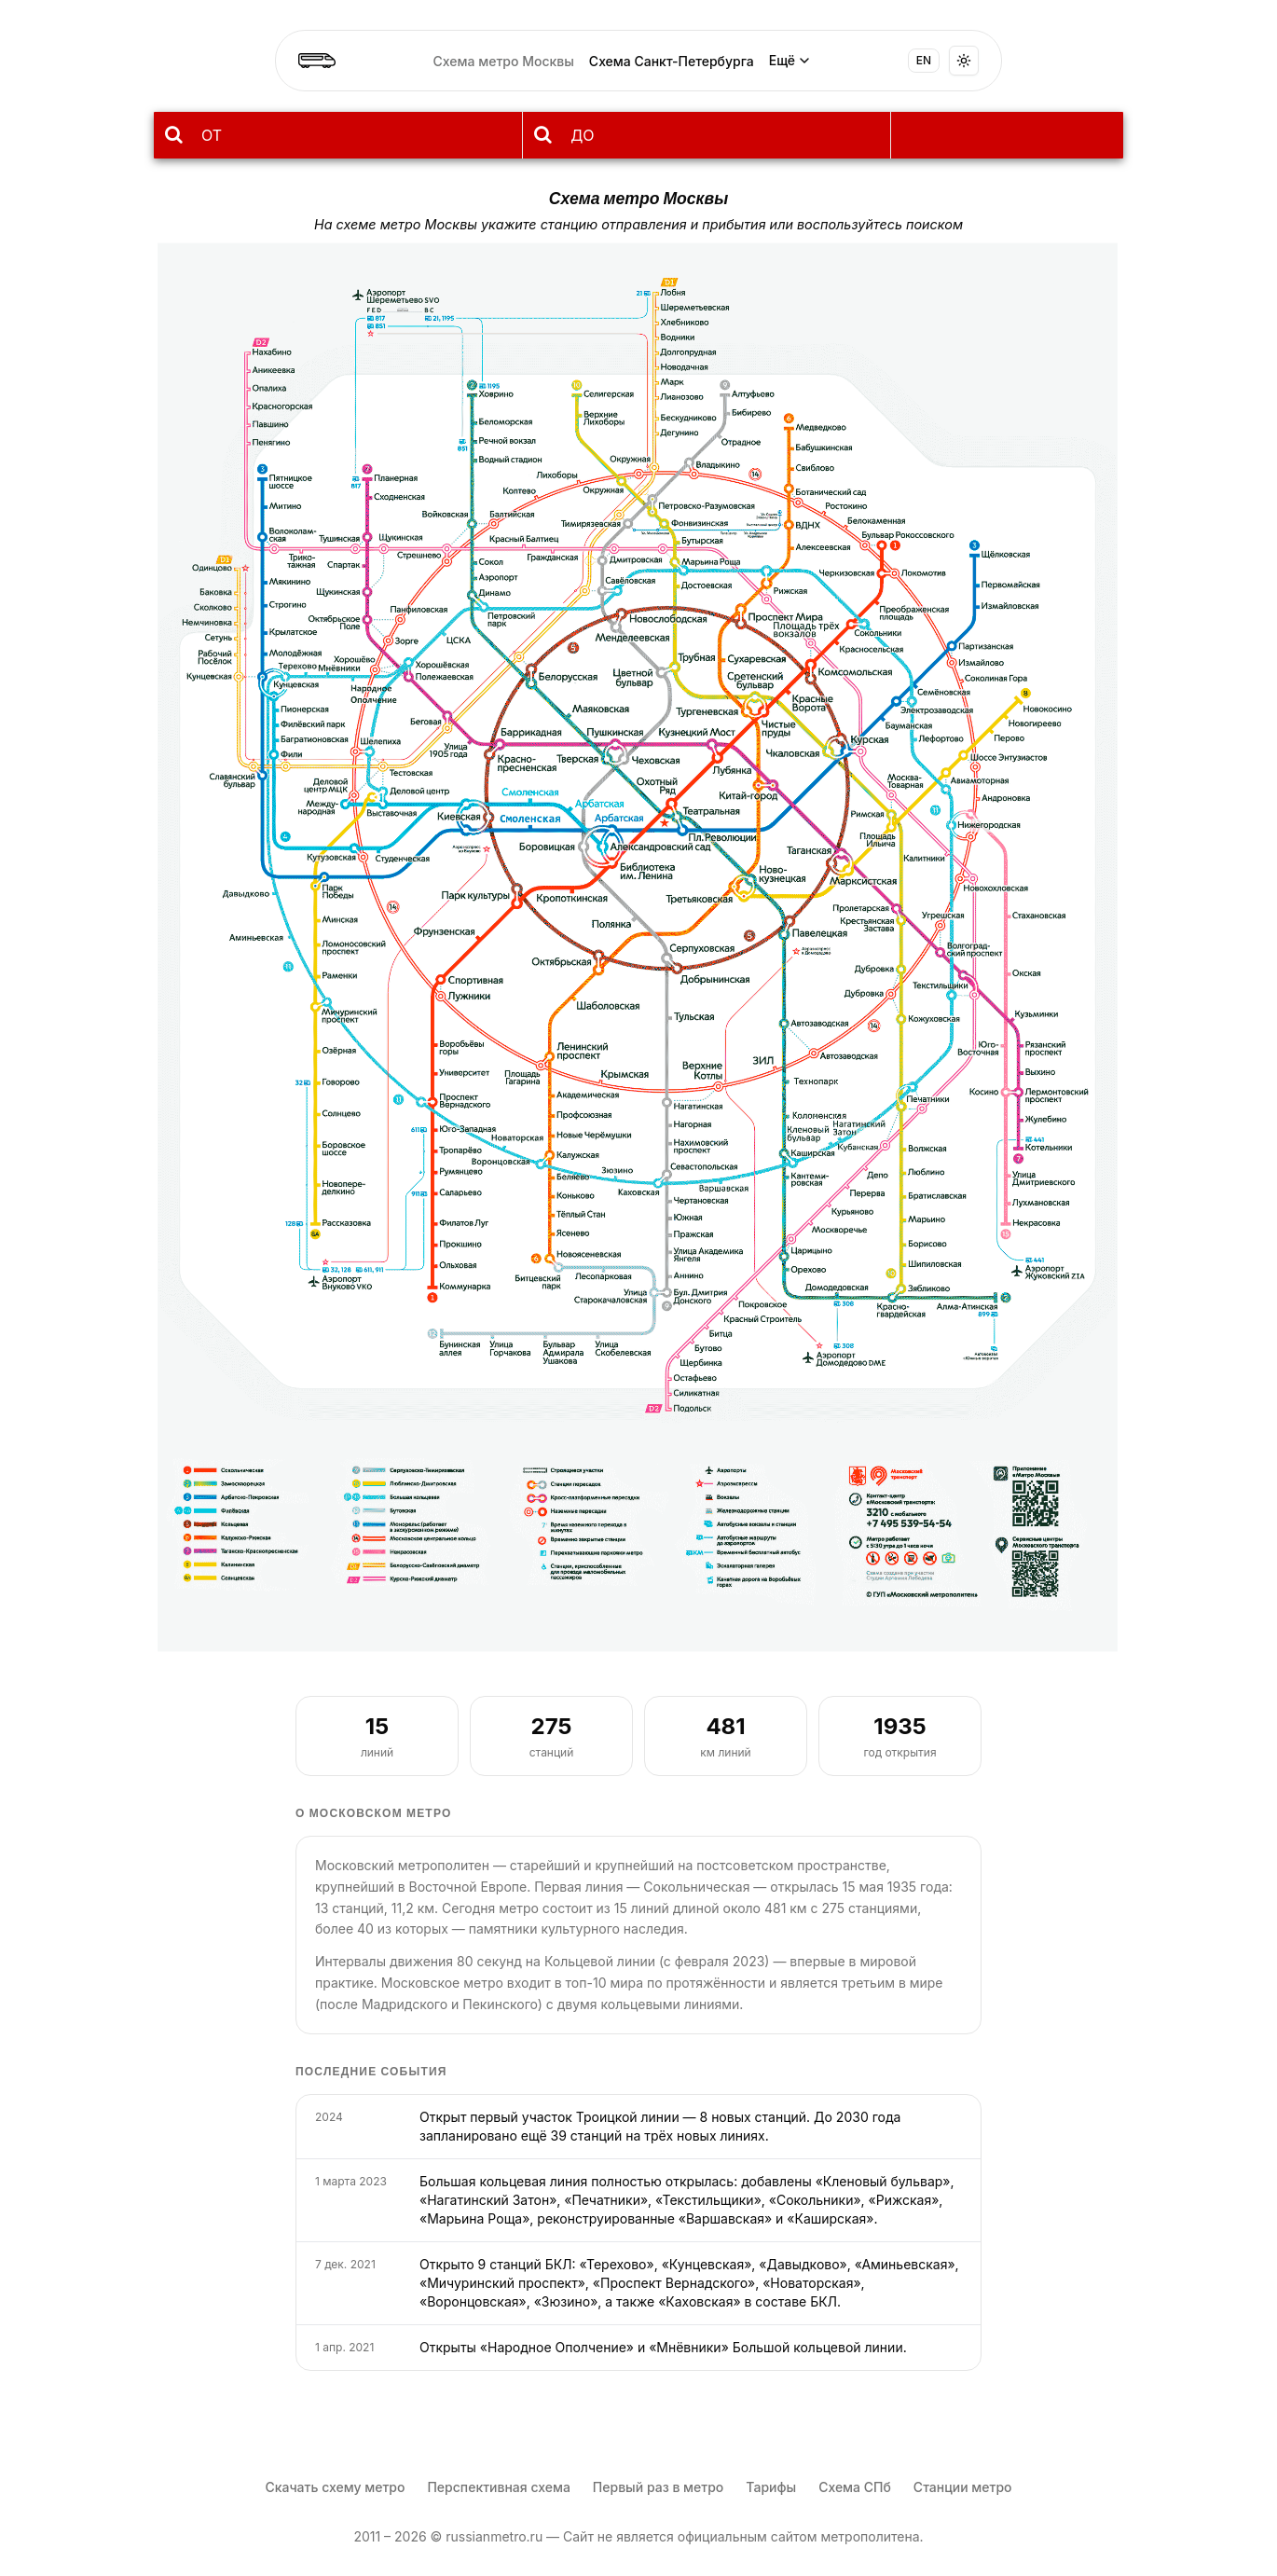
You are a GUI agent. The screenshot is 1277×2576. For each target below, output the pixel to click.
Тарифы (771, 2487)
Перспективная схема (498, 2487)
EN (923, 60)
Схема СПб (854, 2487)
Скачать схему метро (335, 2487)
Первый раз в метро (658, 2487)
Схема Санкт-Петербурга (671, 61)
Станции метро (962, 2487)
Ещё (789, 60)
